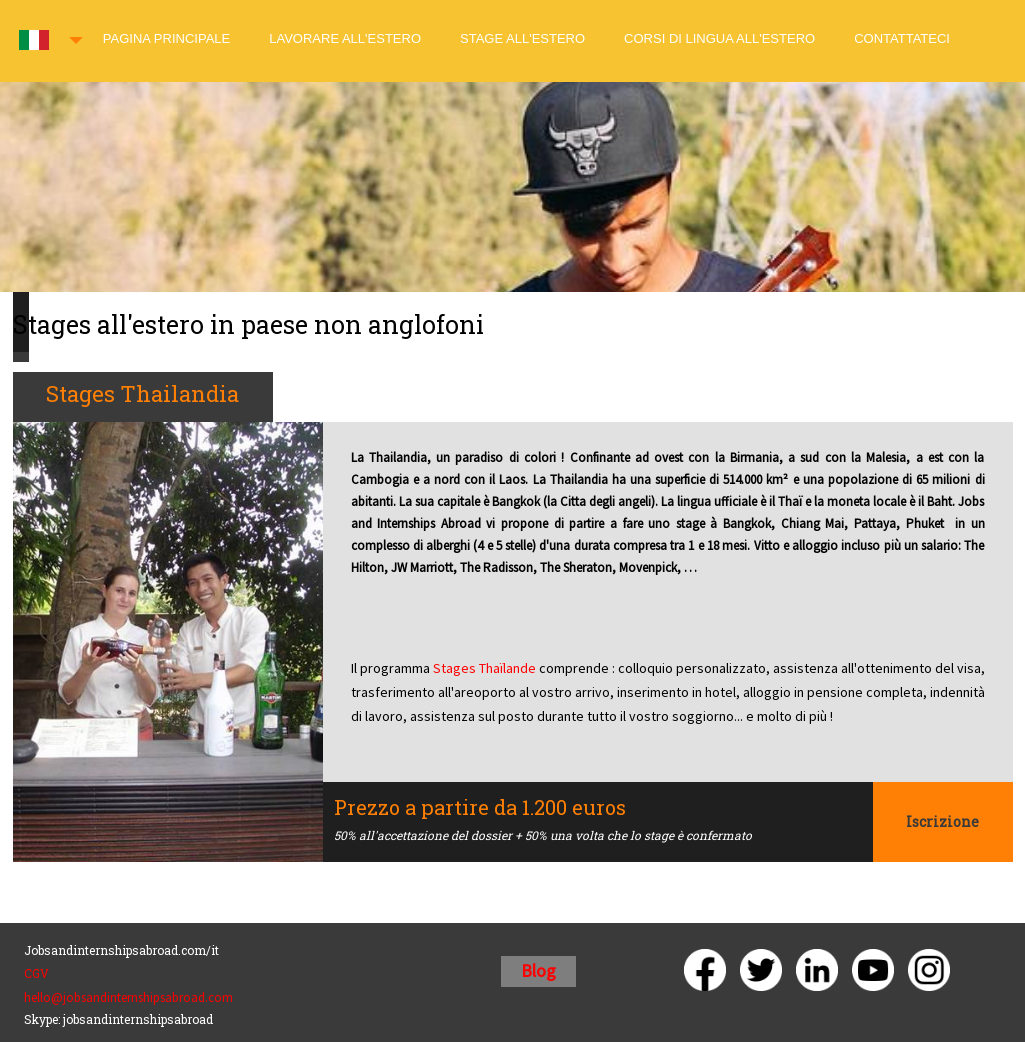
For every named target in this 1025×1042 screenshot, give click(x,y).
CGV (36, 973)
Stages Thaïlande (486, 668)
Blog (538, 970)
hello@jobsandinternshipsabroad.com (128, 997)
